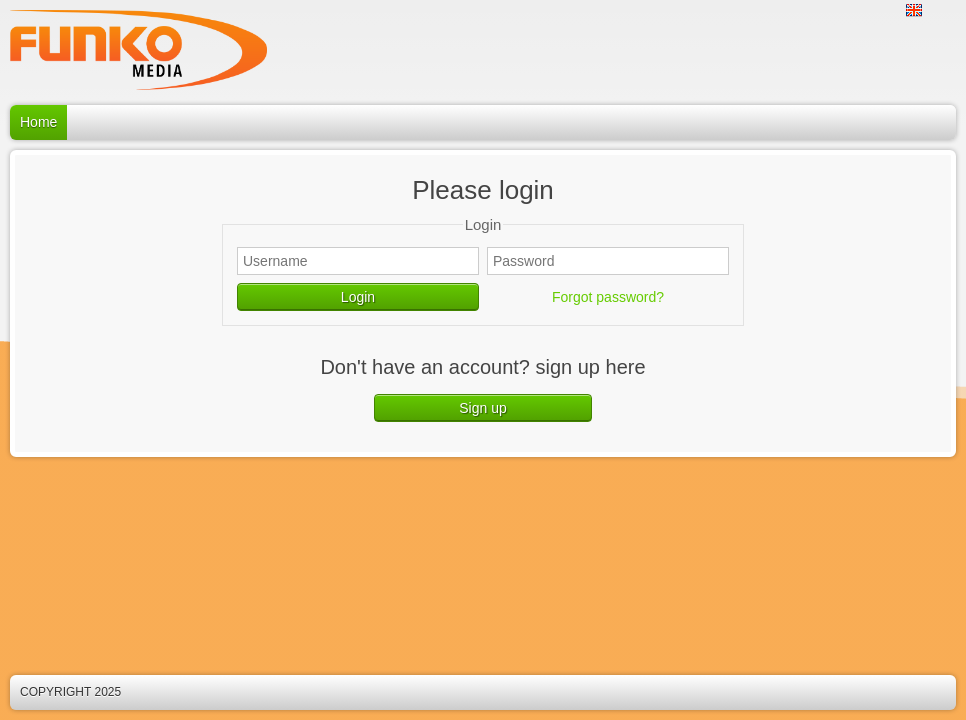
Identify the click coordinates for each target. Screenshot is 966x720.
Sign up (482, 408)
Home (38, 122)
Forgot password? (608, 297)
